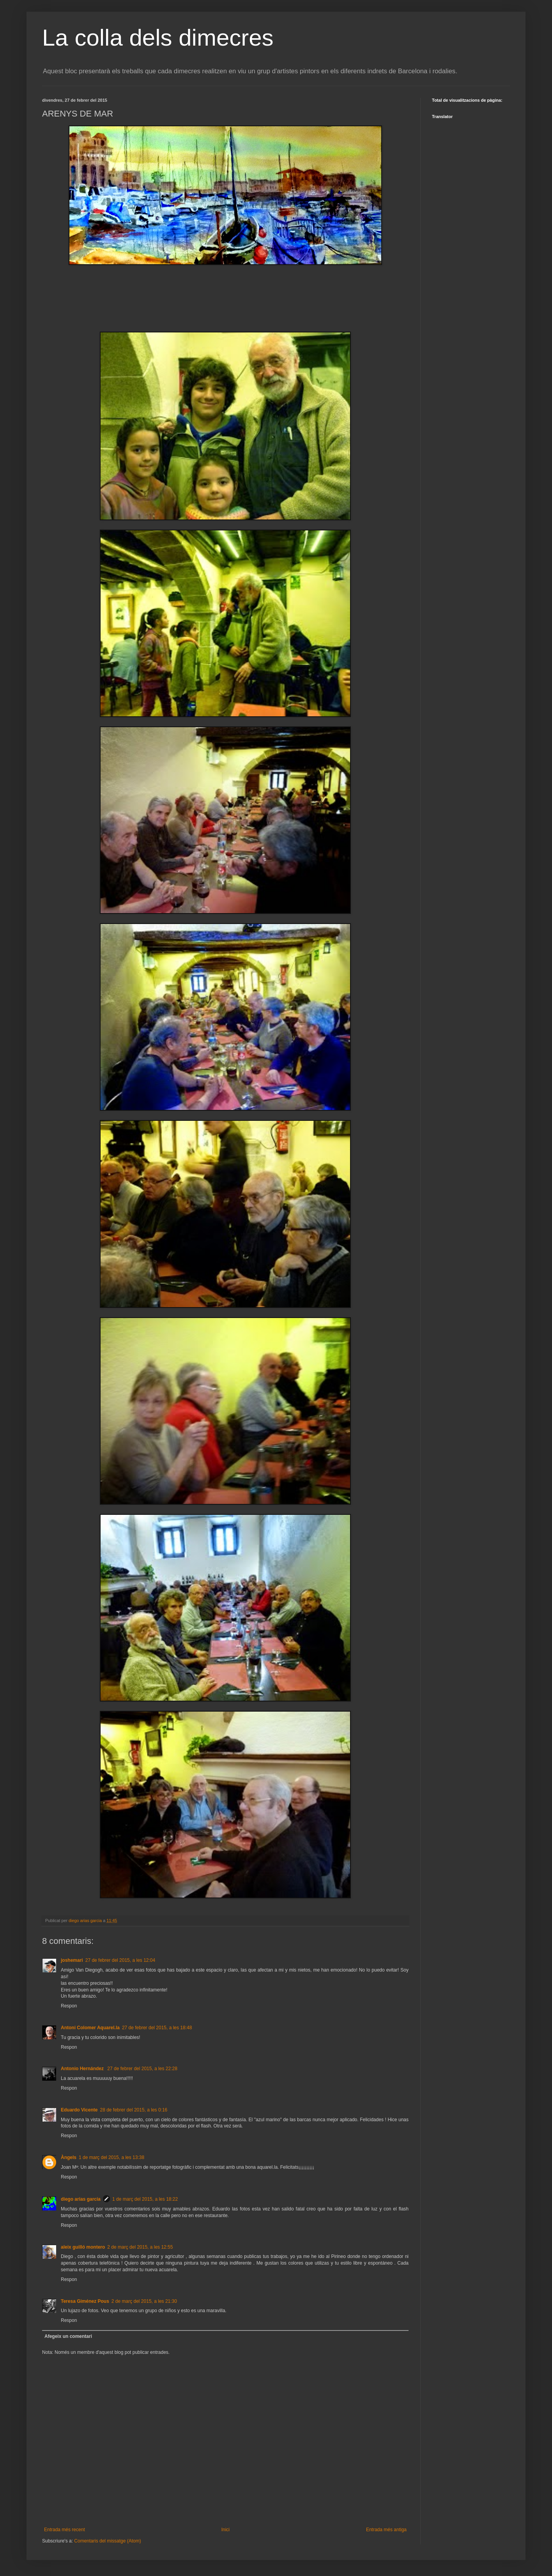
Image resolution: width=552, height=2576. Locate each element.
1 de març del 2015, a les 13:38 (111, 2157)
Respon (69, 2006)
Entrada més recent (64, 2529)
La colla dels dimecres (158, 38)
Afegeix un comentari (68, 2336)
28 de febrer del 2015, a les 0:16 (133, 2110)
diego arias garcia (81, 2199)
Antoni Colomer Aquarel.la (90, 2027)
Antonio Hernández (83, 2068)
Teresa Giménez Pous (85, 2301)
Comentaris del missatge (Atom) (107, 2541)
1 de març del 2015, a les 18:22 (145, 2199)
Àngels (68, 2157)
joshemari (72, 1960)
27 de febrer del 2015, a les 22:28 (142, 2068)
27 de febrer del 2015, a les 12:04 (120, 1960)
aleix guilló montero (83, 2247)
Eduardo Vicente (79, 2110)
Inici (225, 2529)
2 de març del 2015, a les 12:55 (140, 2247)
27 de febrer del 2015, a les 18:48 (157, 2027)
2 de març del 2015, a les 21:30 (144, 2301)
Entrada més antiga (386, 2529)
